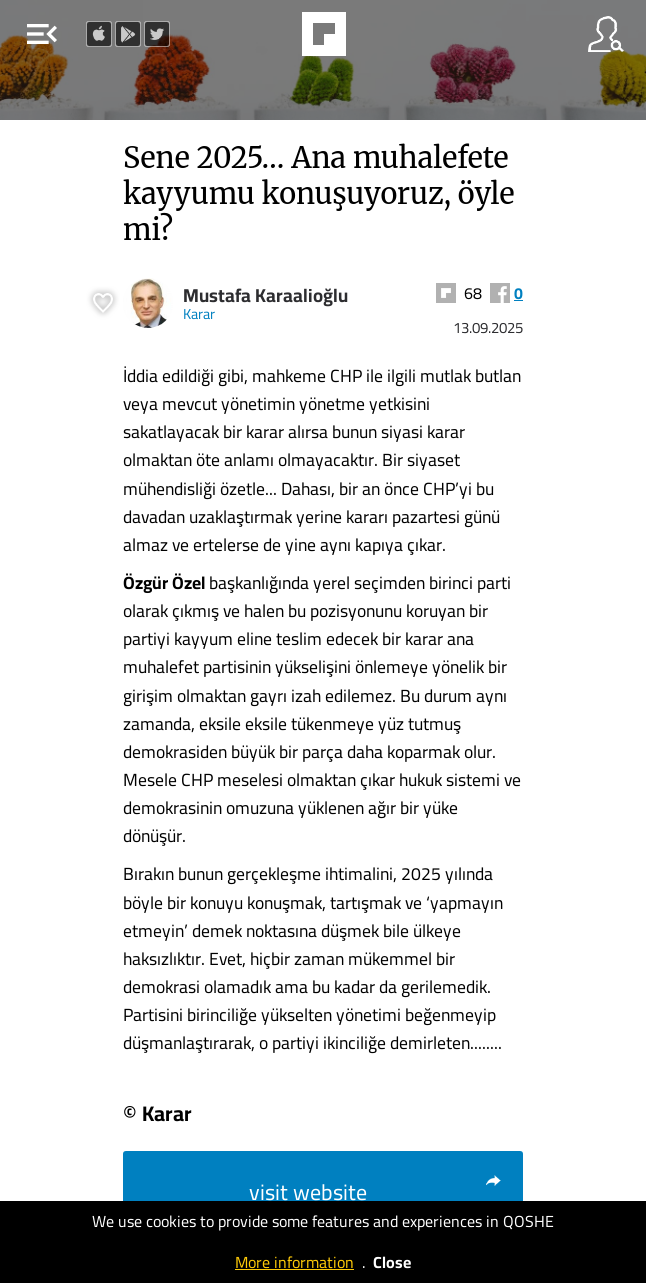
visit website (376, 1192)
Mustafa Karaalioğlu (265, 295)
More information (294, 1262)
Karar (199, 313)
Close (392, 1262)
